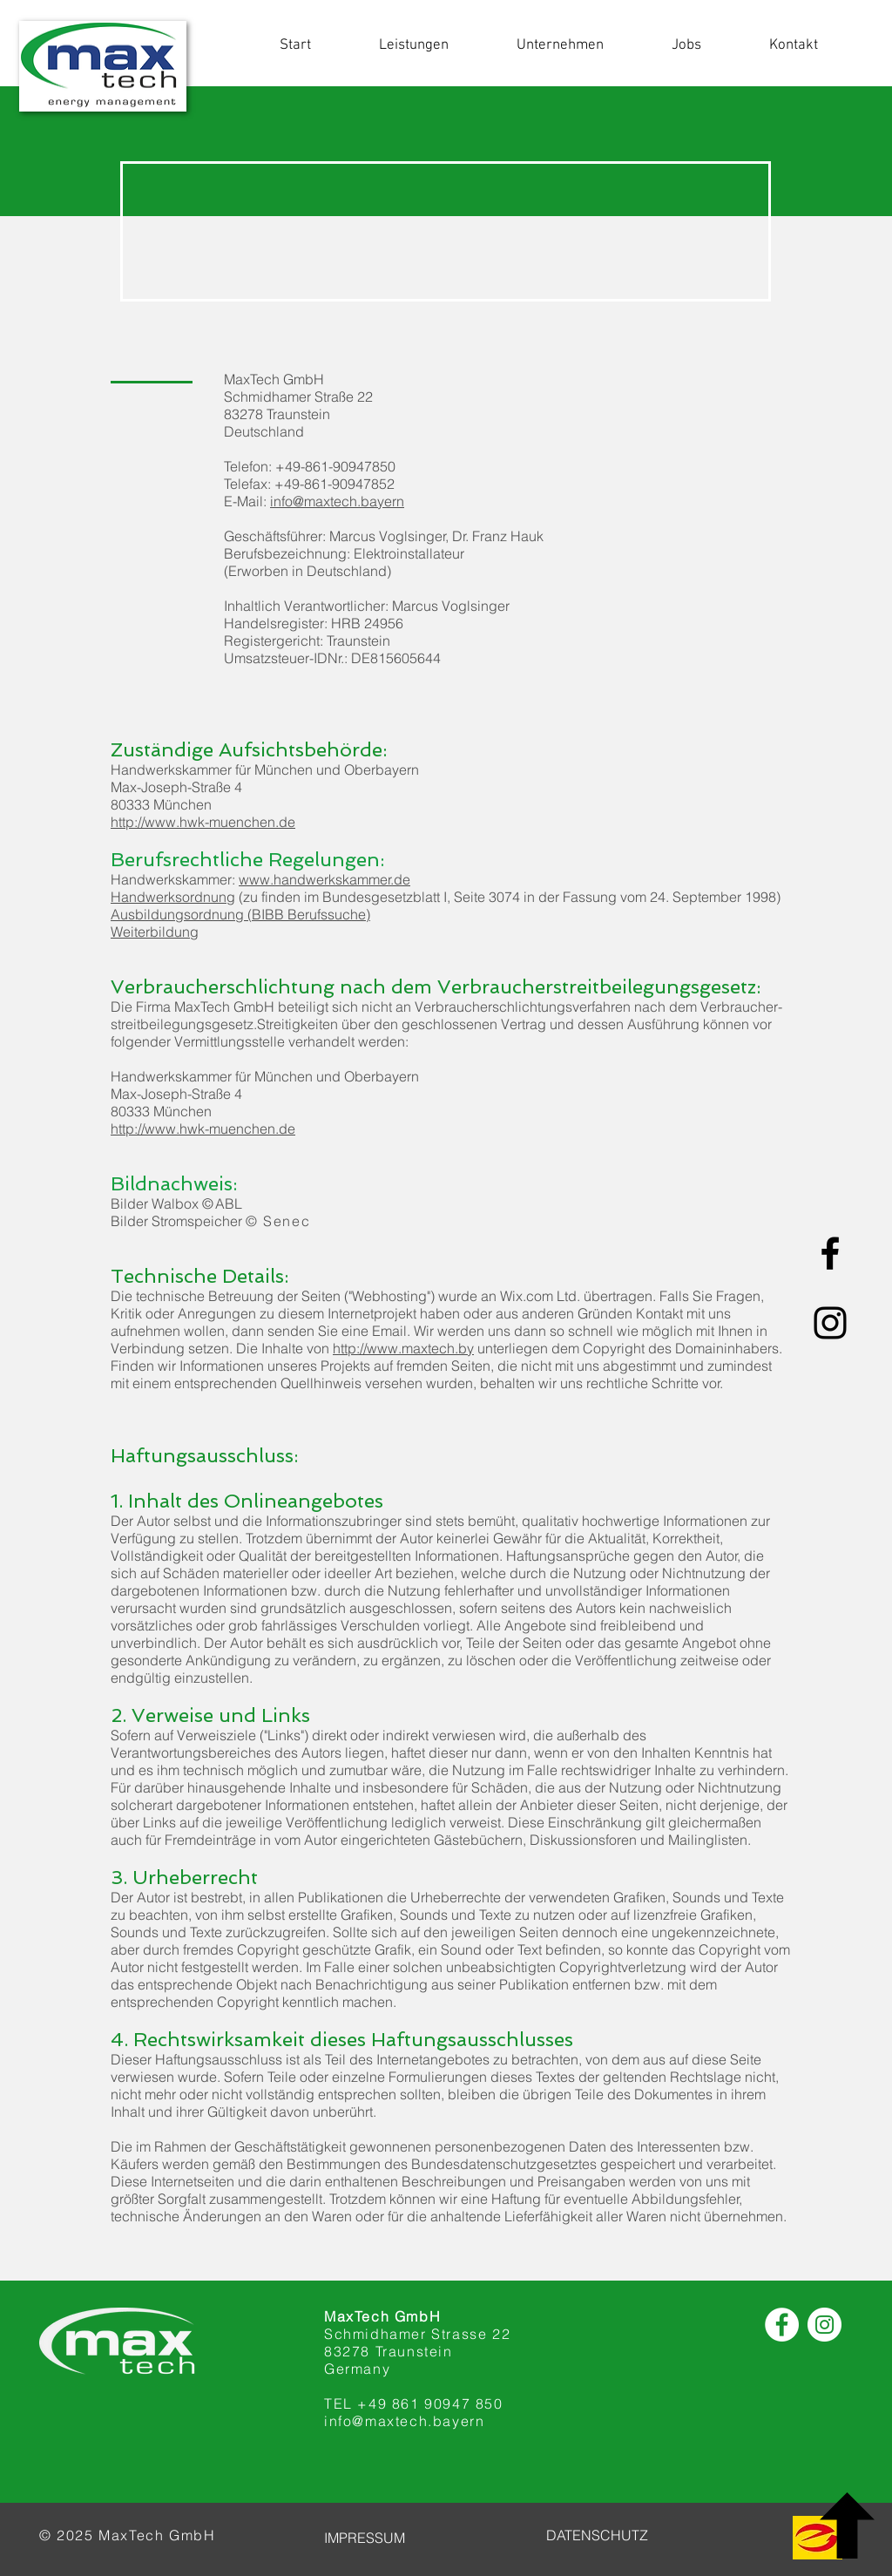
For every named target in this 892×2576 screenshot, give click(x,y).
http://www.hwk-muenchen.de (203, 821)
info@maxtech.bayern (337, 501)
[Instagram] (824, 2325)
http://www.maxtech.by (403, 1348)
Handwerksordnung (173, 896)
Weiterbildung (155, 931)
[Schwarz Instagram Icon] (830, 1323)
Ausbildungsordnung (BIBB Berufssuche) (240, 914)
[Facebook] (782, 2325)
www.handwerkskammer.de (324, 879)
